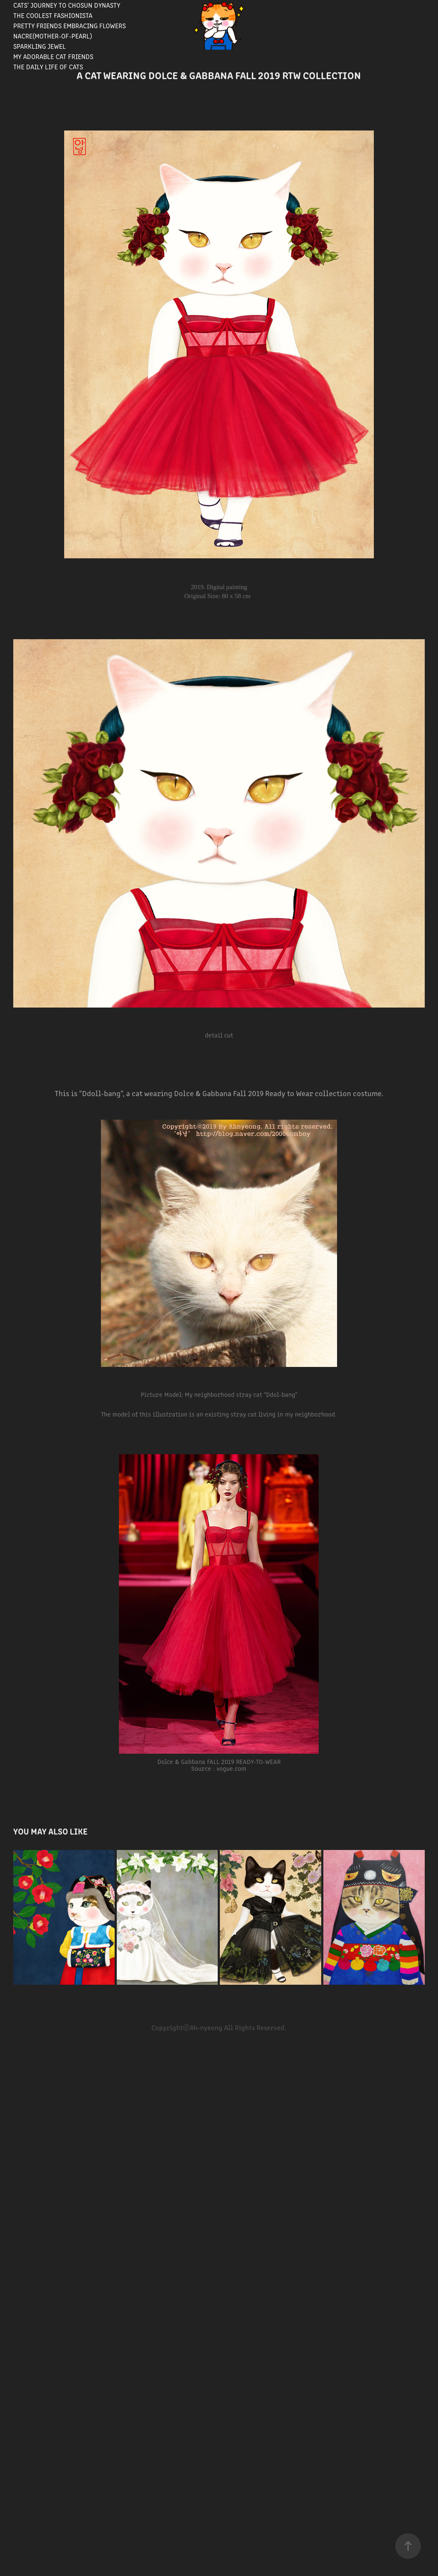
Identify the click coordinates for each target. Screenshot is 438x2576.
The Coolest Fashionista (52, 15)
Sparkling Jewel (39, 46)
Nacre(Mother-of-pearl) (52, 35)
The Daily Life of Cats (48, 66)
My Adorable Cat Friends (53, 56)
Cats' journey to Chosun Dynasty (66, 4)
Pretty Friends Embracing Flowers (69, 25)
